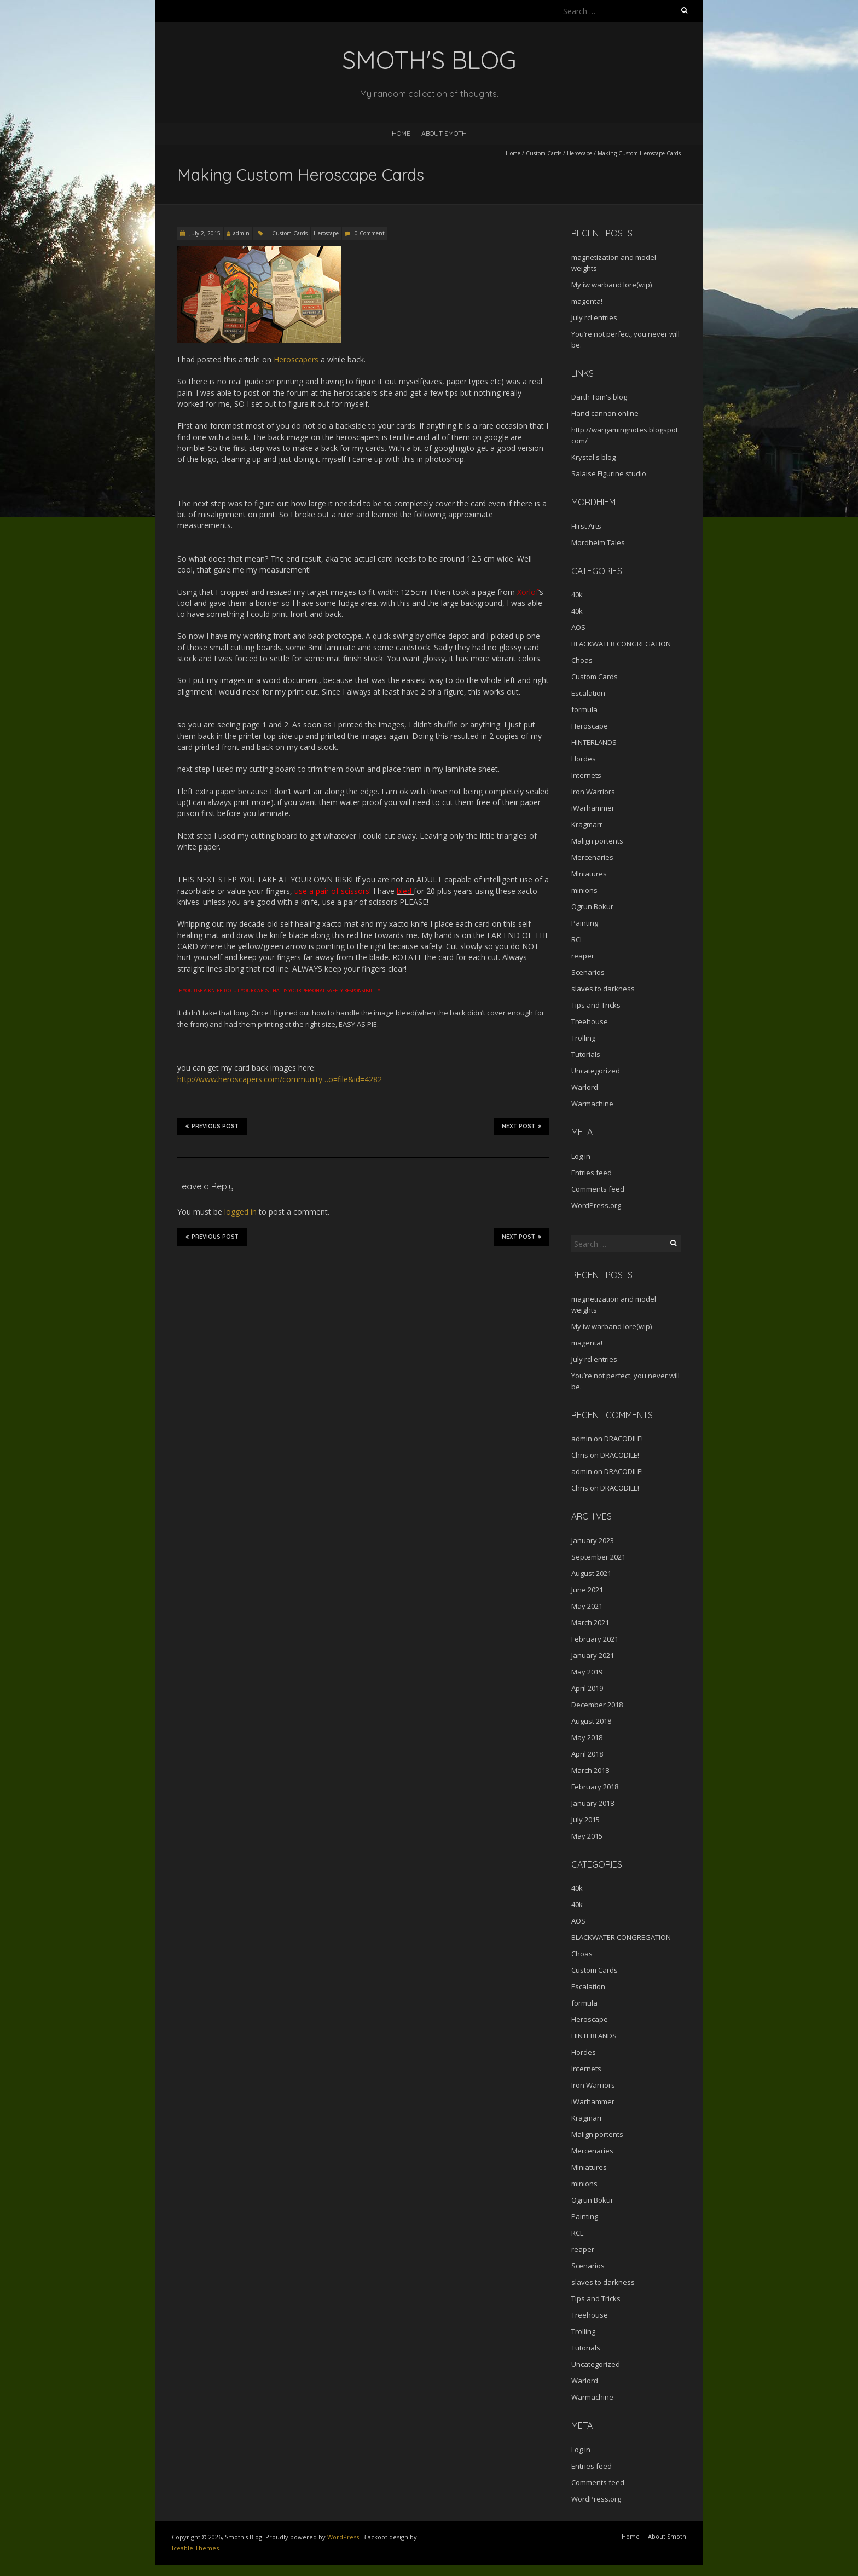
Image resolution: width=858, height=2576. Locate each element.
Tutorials (585, 1054)
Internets (586, 775)
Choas (582, 660)
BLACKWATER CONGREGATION (621, 644)
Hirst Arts (586, 526)
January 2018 (592, 1803)
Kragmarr (586, 824)
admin (241, 233)
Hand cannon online (605, 413)
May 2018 (586, 1737)
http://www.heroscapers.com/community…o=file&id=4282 (279, 1079)
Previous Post (212, 1125)
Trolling (583, 1038)
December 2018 (597, 1704)
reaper (582, 956)
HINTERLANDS (594, 742)
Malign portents (597, 841)
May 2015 (586, 1836)
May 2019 (586, 1672)
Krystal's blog (593, 457)
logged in (240, 1211)
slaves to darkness (603, 989)
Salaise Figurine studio (608, 473)
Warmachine (592, 1103)
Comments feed (597, 1189)
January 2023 (592, 1540)
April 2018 (587, 1754)
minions (584, 890)
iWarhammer (592, 808)
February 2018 (594, 1787)
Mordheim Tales (598, 542)
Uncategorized (595, 1071)
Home (401, 133)
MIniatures (589, 874)
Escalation (588, 693)
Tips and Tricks (596, 1005)
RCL (577, 939)
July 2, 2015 (204, 233)
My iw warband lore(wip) (611, 285)
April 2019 (587, 1688)
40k (577, 594)
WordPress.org (596, 1205)
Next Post (521, 1125)
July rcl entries (594, 317)
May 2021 (586, 1606)
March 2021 (590, 1622)
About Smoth (444, 133)
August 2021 (591, 1573)
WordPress (343, 2537)
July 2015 (585, 1819)
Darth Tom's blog (599, 397)
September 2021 (598, 1557)
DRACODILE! (623, 1438)
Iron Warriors (593, 791)
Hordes (583, 759)
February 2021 (594, 1639)
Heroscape (579, 153)
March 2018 (590, 1770)
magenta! (586, 301)
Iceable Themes (195, 2548)
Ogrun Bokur (592, 906)
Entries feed (591, 1172)
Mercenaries (592, 857)
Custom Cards (543, 153)
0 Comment (370, 233)
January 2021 (592, 1655)
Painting (584, 923)
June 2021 (587, 1590)
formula (584, 709)
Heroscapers (296, 359)
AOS (578, 627)
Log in (580, 1156)
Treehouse (589, 1021)
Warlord (584, 1087)
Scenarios (588, 972)
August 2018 (591, 1721)
